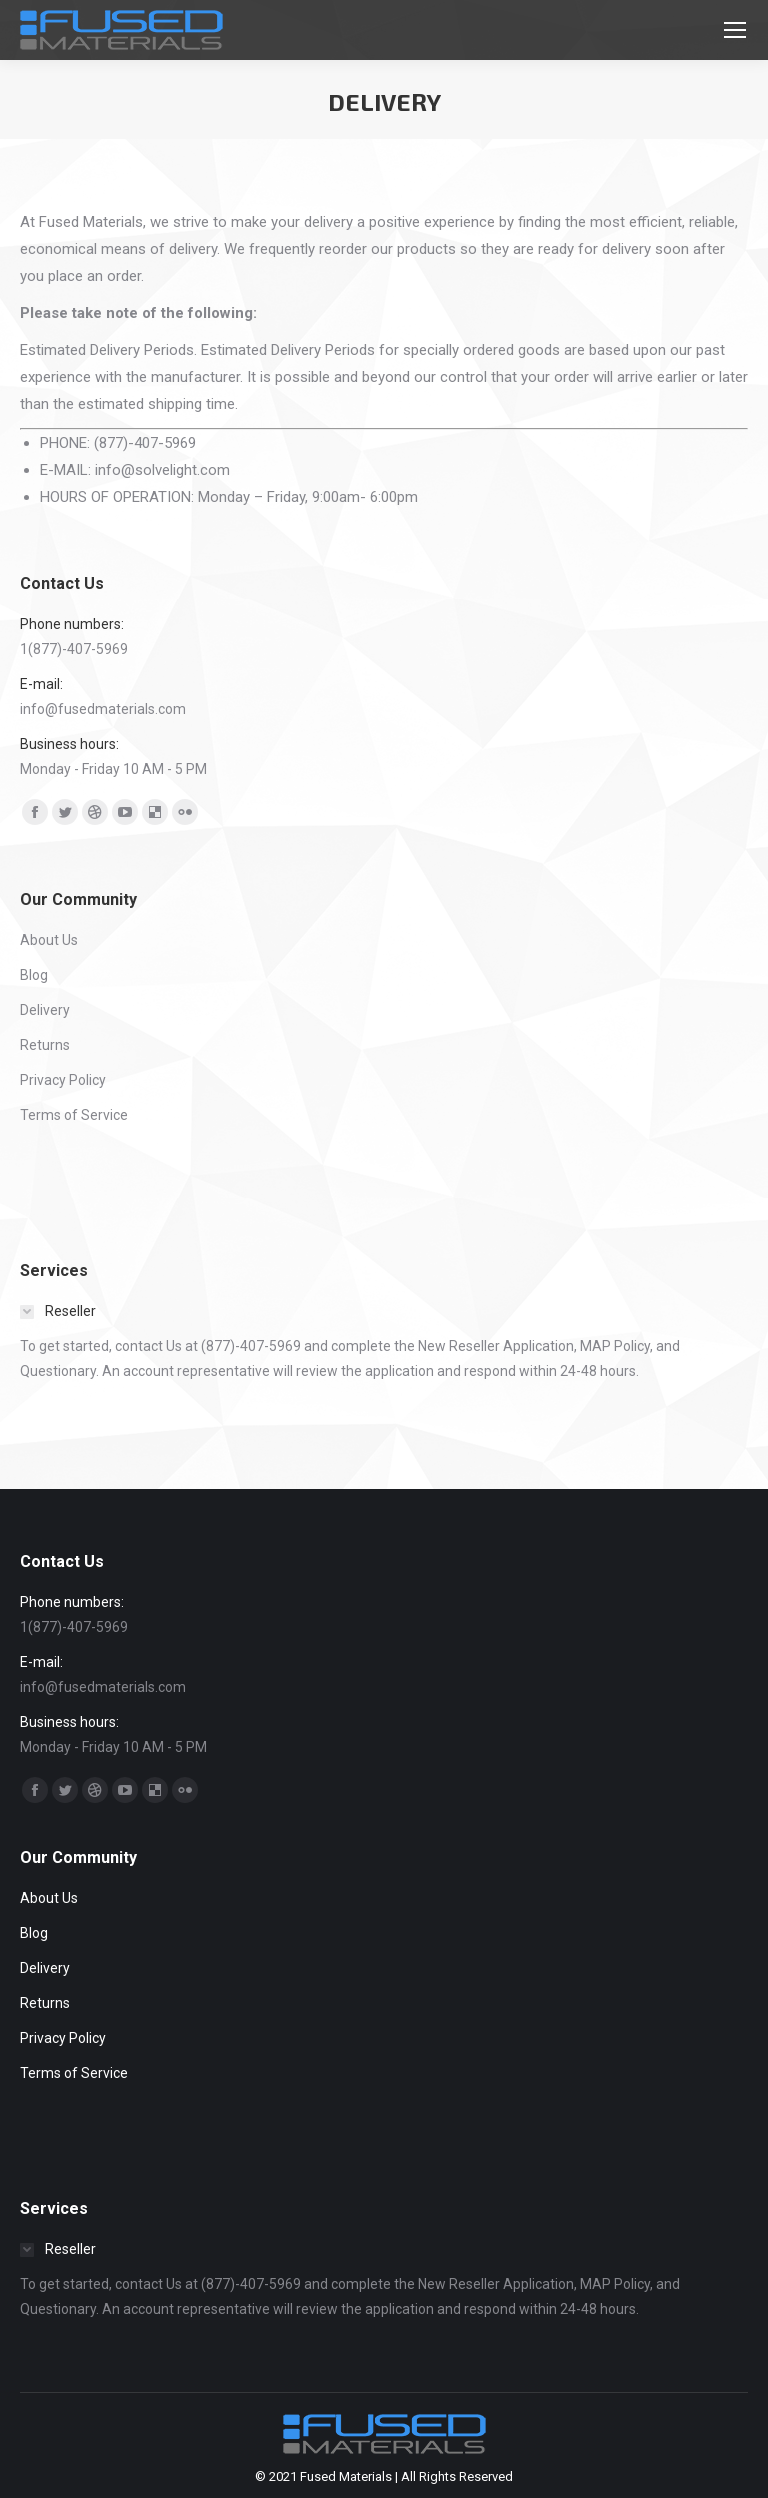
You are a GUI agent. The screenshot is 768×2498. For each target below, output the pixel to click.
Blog (34, 975)
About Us (49, 940)
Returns (45, 1045)
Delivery (45, 1010)
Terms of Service (74, 1115)
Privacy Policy (63, 1080)
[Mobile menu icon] (735, 30)
